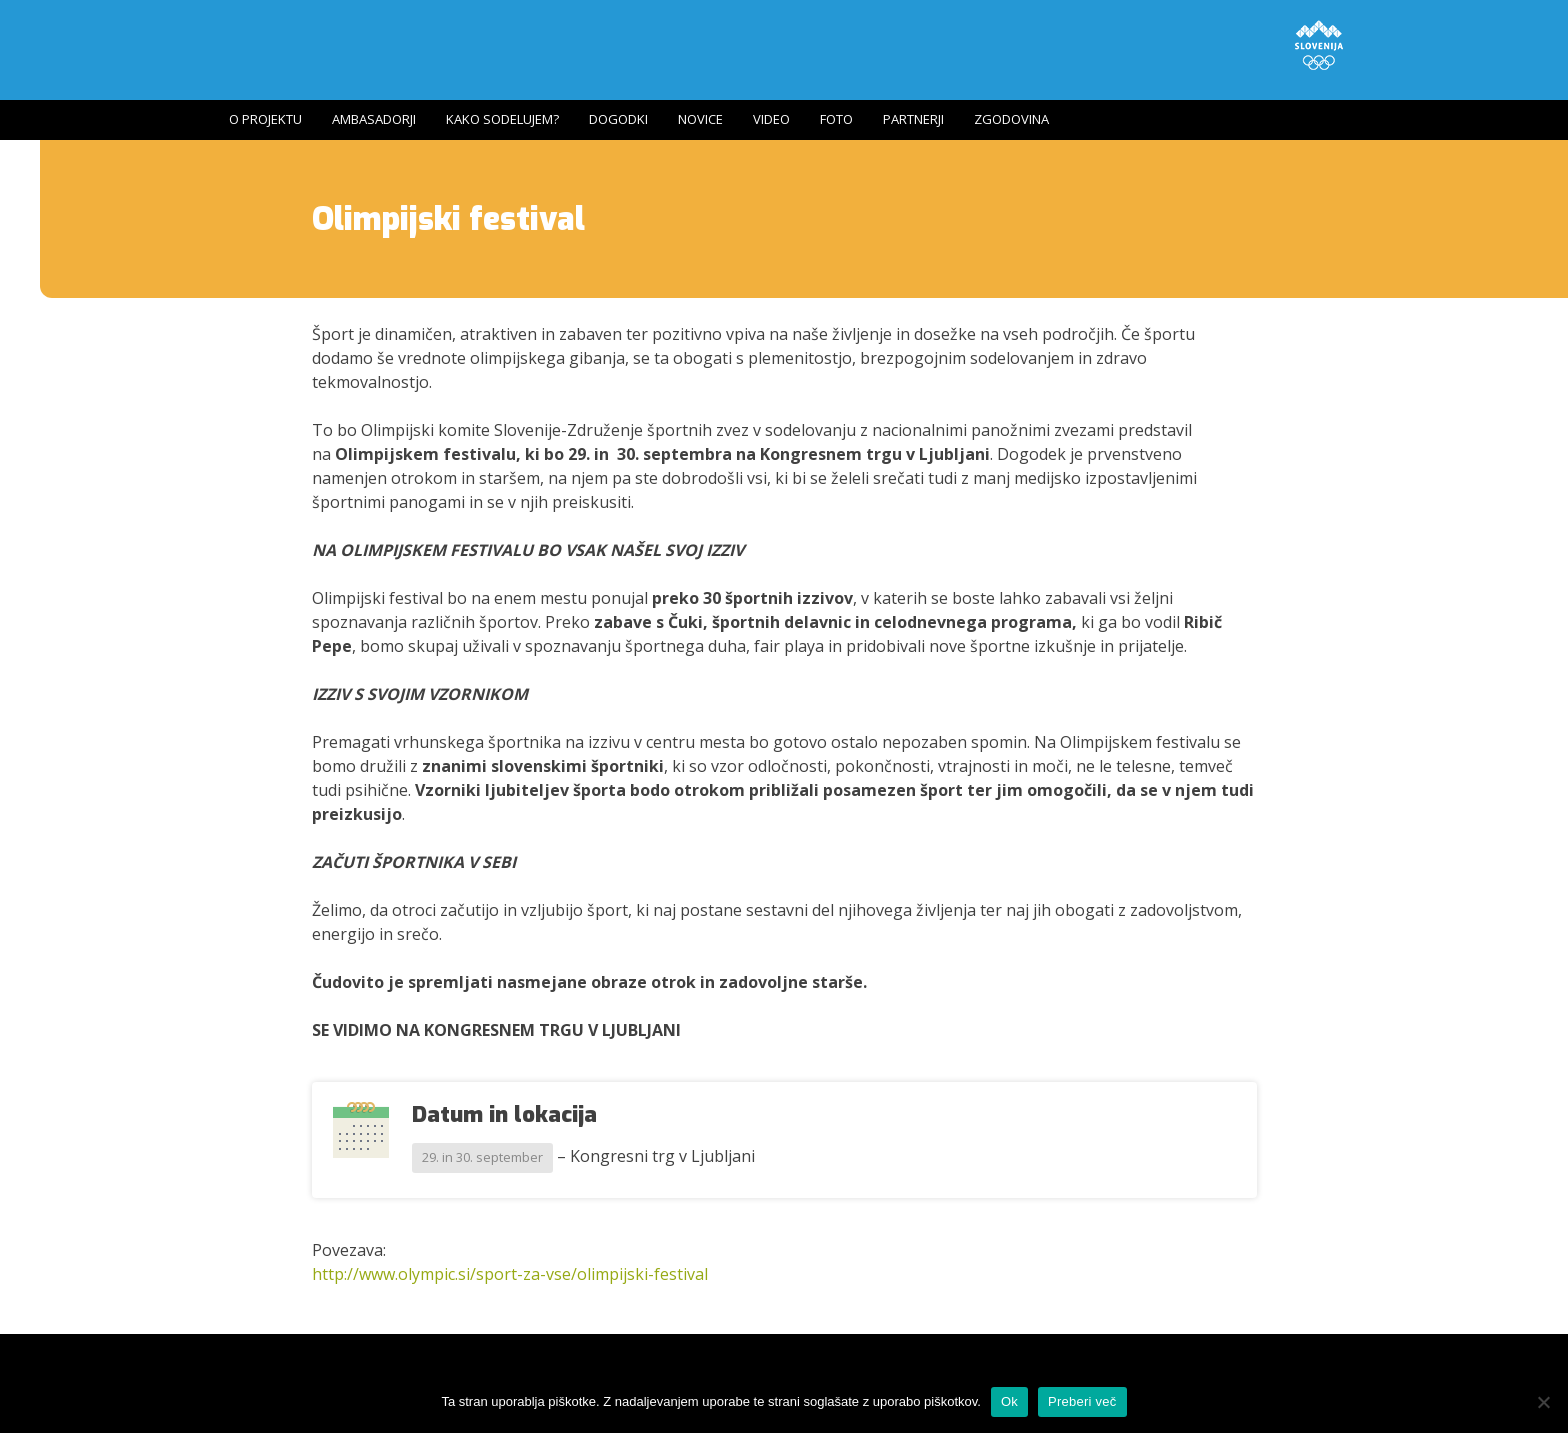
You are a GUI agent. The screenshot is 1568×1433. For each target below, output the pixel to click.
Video (771, 119)
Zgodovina (1011, 119)
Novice (700, 119)
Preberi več (1082, 1401)
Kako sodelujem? (502, 119)
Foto (836, 119)
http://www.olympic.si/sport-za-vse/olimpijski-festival (510, 1274)
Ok (1009, 1401)
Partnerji (913, 119)
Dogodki (618, 119)
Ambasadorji (374, 119)
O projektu (265, 119)
